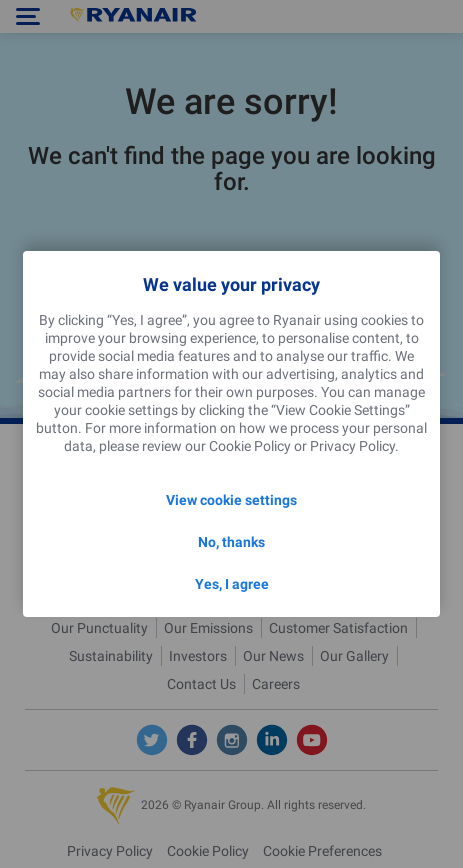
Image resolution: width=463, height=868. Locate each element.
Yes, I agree (232, 584)
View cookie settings (231, 500)
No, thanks (231, 542)
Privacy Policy (352, 446)
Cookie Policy (250, 446)
